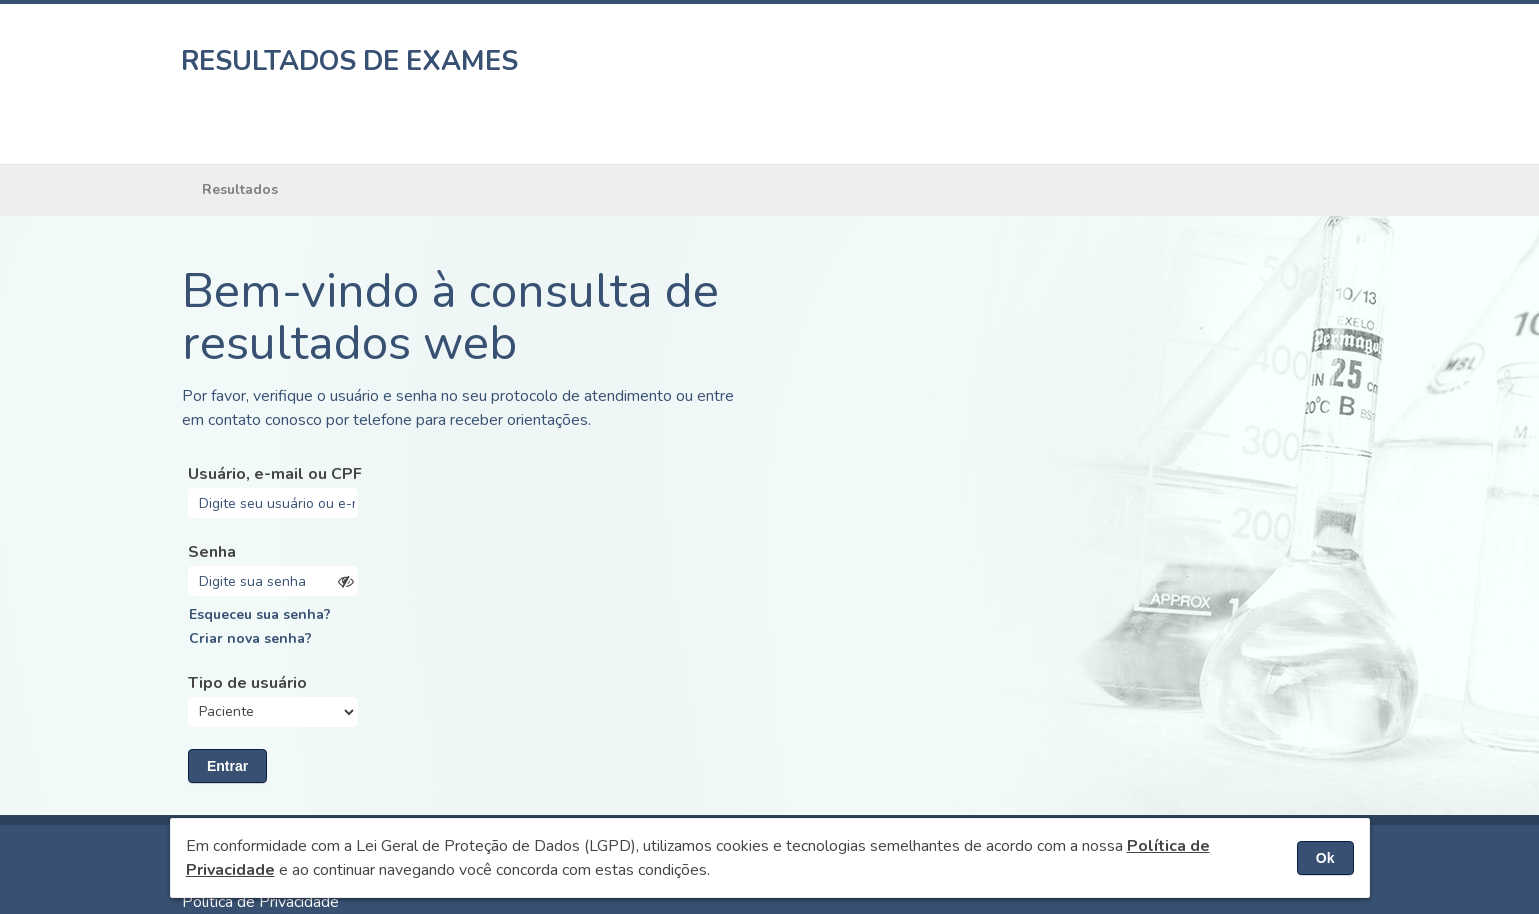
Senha (212, 552)
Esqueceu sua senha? (260, 614)
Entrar (227, 766)
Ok (1325, 858)
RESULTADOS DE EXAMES (350, 61)
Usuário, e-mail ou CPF (275, 474)
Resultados (240, 189)
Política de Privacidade (260, 902)
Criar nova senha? (250, 638)
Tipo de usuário (247, 683)
